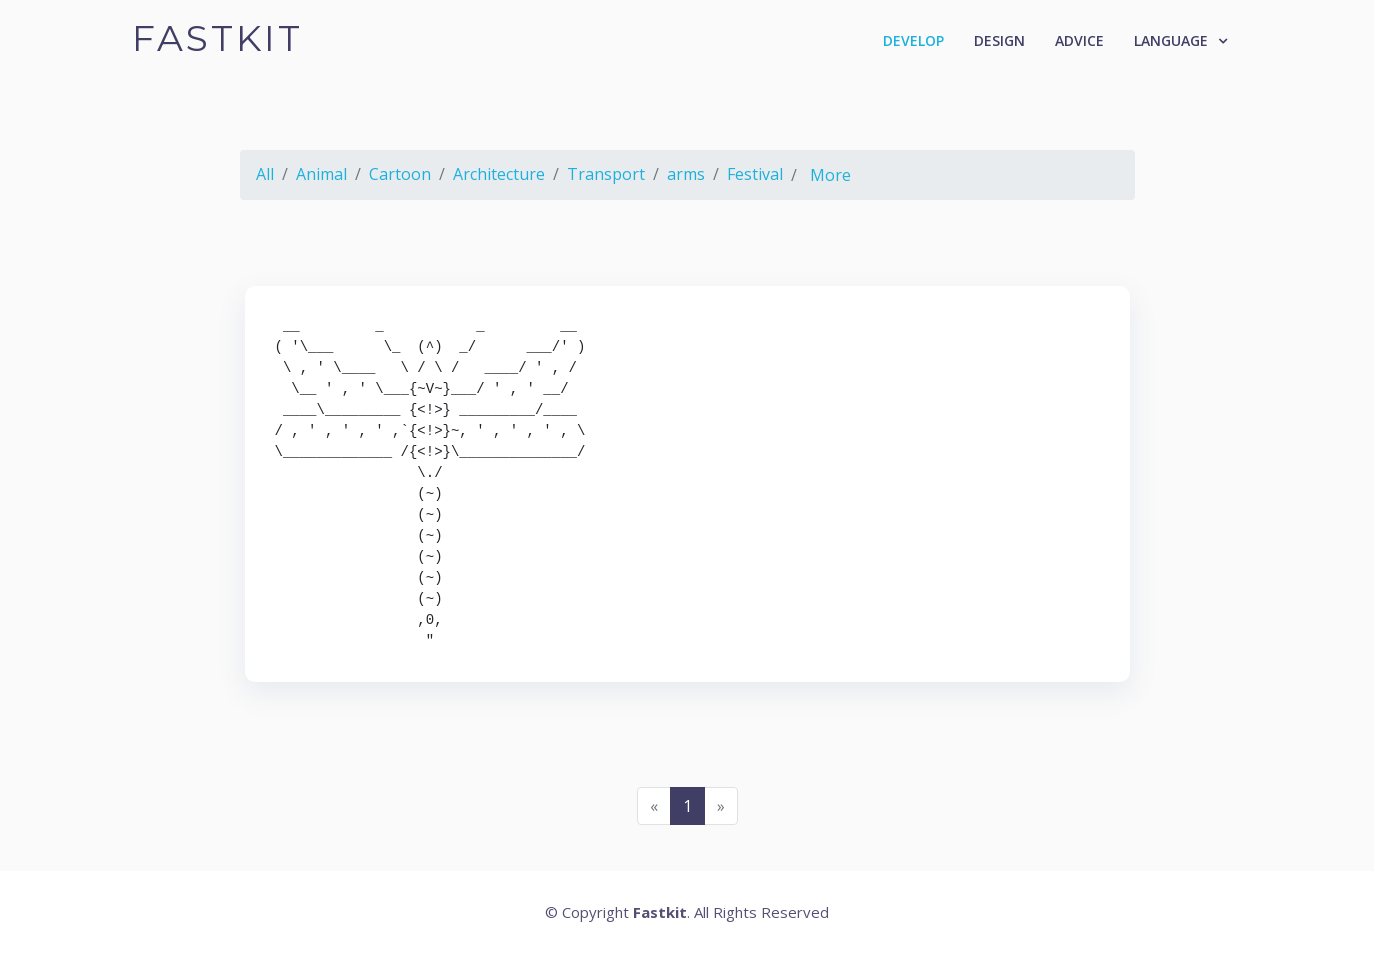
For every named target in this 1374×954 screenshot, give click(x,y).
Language (1171, 40)
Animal (321, 174)
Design (999, 40)
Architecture (499, 174)
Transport (606, 174)
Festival (755, 174)
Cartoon (400, 174)
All (265, 174)
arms (686, 174)
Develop (913, 40)
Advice (1079, 40)
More (830, 175)
